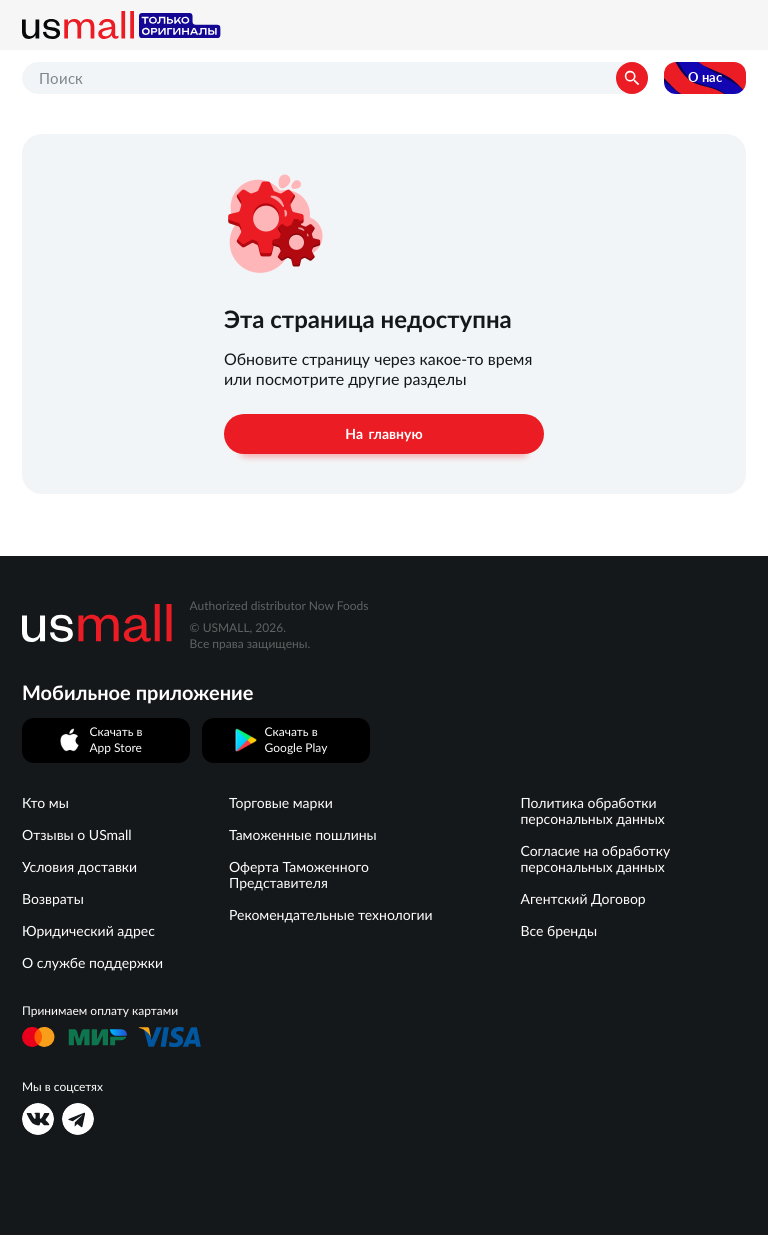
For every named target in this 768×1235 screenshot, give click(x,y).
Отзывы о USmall (77, 835)
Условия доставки (79, 867)
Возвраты (53, 899)
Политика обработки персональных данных (592, 811)
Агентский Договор (582, 899)
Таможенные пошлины (303, 835)
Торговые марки (281, 803)
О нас (705, 77)
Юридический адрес (88, 931)
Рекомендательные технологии (331, 915)
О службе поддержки (92, 963)
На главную (383, 434)
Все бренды (558, 931)
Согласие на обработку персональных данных (595, 859)
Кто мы (45, 803)
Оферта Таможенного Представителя (299, 875)
